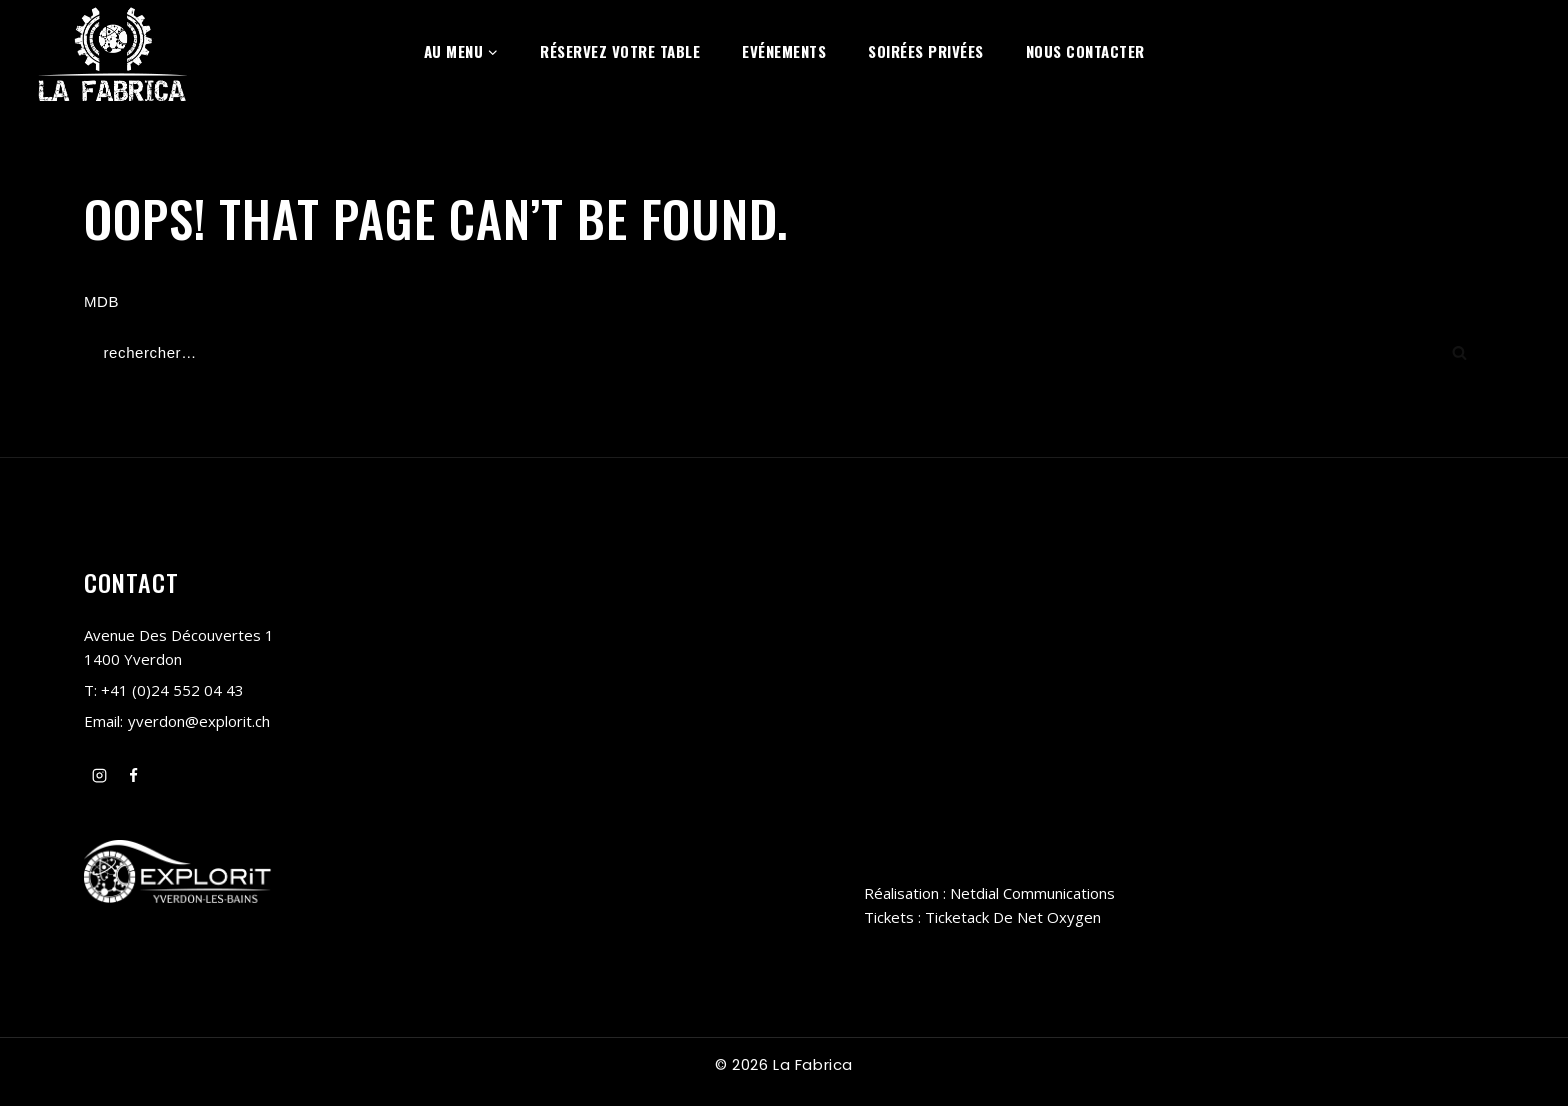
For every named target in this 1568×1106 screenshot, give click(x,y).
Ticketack (957, 917)
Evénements (784, 51)
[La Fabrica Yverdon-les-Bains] (113, 51)
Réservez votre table (620, 51)
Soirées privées (926, 51)
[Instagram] (99, 776)
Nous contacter (1085, 51)
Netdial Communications (1032, 893)
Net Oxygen (1059, 917)
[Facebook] (134, 776)
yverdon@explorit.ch (199, 722)
